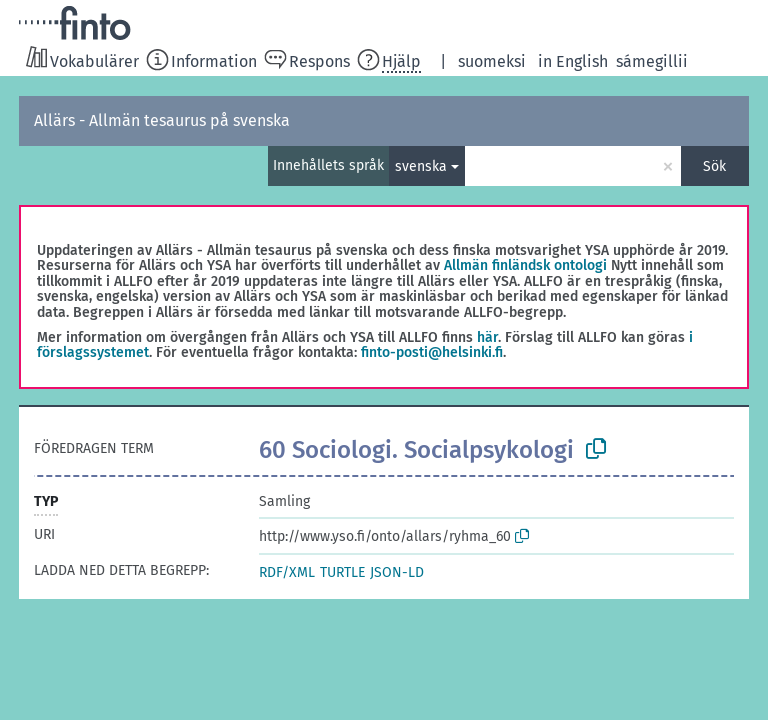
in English (573, 61)
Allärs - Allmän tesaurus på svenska (162, 120)
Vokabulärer (94, 61)
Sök (714, 166)
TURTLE (342, 572)
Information (214, 61)
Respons (319, 61)
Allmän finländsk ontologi (525, 265)
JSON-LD (397, 572)
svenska (421, 166)
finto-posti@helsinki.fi (432, 352)
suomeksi (492, 61)
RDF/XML (287, 572)
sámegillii (652, 61)
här (487, 337)
